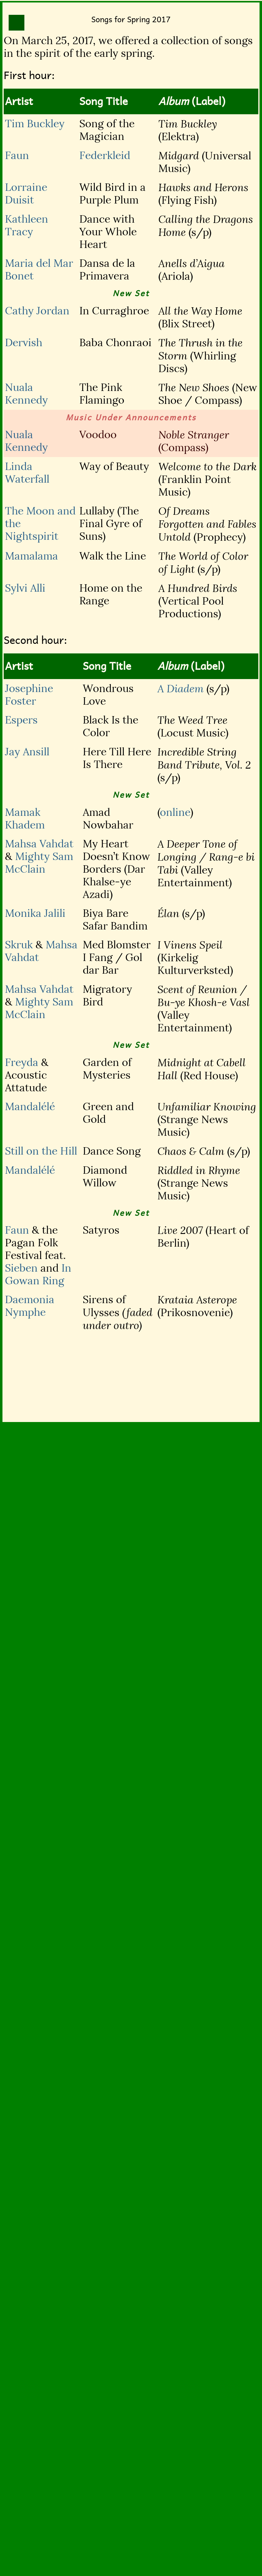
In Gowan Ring (38, 1274)
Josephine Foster (29, 694)
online (175, 812)
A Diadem (180, 688)
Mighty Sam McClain (39, 862)
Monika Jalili (35, 913)
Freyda (21, 1062)
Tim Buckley (34, 123)
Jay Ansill (27, 751)
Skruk (19, 944)
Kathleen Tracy (26, 225)
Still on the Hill (41, 1151)
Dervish (23, 342)
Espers (21, 720)
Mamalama (31, 556)
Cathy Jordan (37, 310)
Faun (17, 155)
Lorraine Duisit (26, 193)
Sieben (21, 1268)
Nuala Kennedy (26, 393)
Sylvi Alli (25, 588)
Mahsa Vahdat (39, 843)
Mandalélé (30, 1106)
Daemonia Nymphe (29, 1306)
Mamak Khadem (25, 818)
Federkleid (104, 155)
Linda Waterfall (27, 472)
